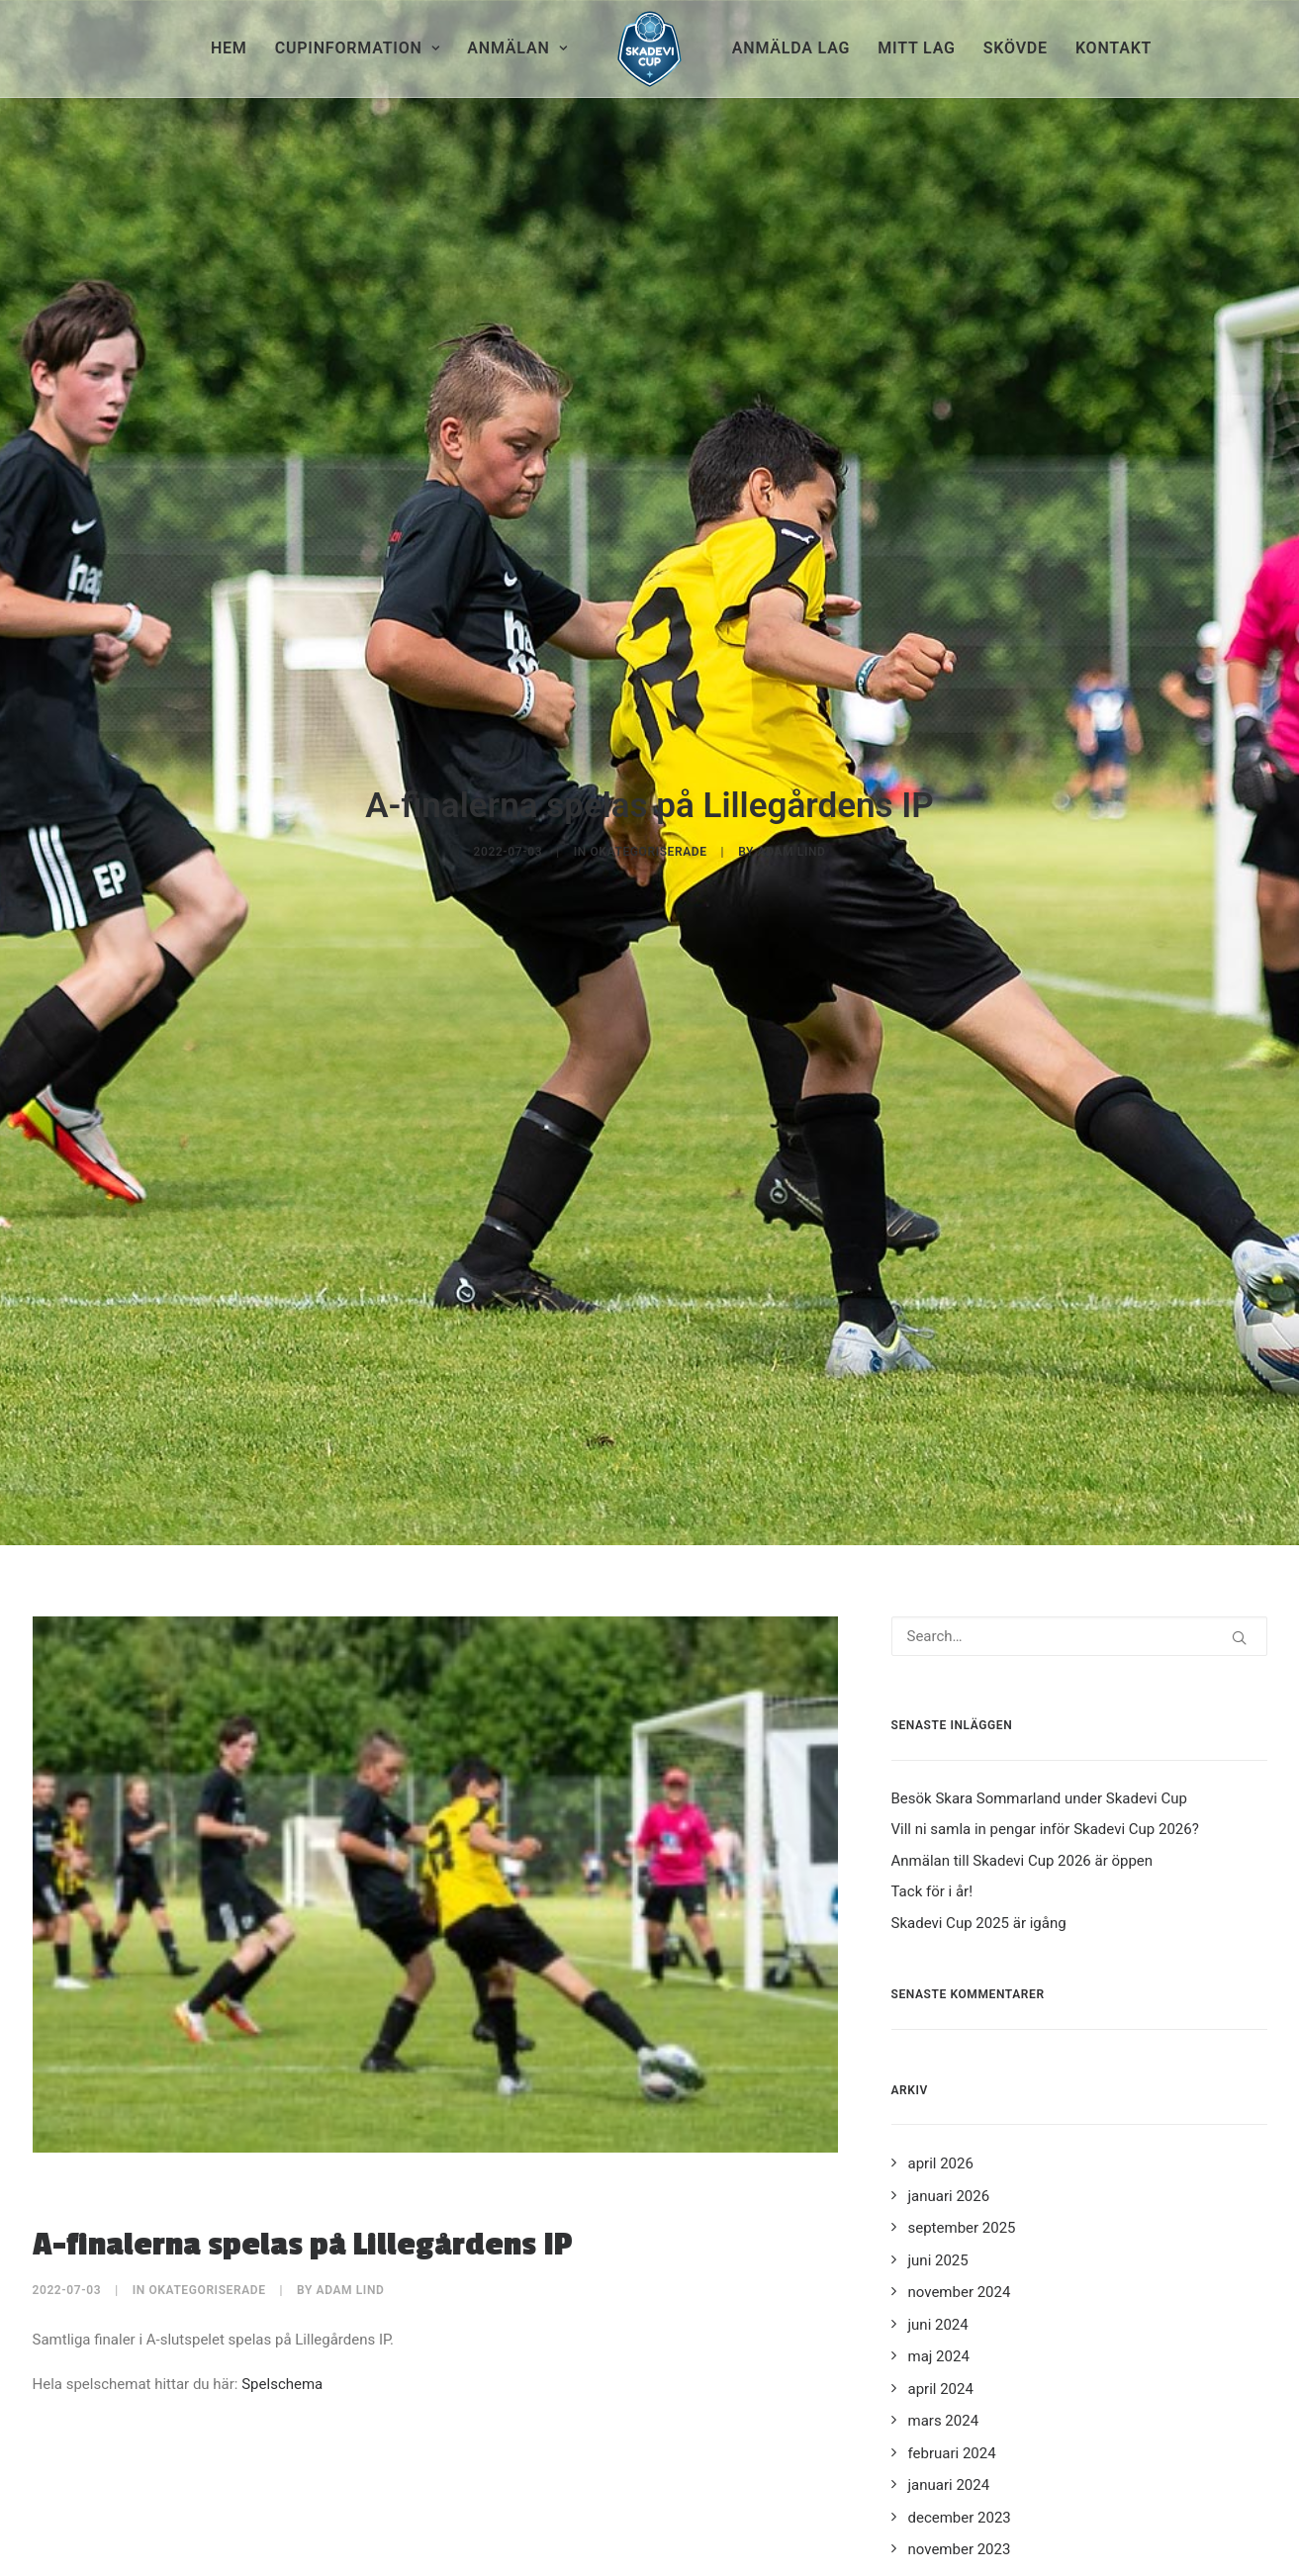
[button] (1239, 1401)
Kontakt (1113, 48)
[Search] (1079, 1400)
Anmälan (517, 48)
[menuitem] (229, 48)
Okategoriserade (648, 733)
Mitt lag (916, 48)
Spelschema (282, 2147)
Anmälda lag (791, 48)
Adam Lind (792, 733)
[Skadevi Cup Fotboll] (649, 48)
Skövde (1015, 48)
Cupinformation (357, 48)
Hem (229, 48)
